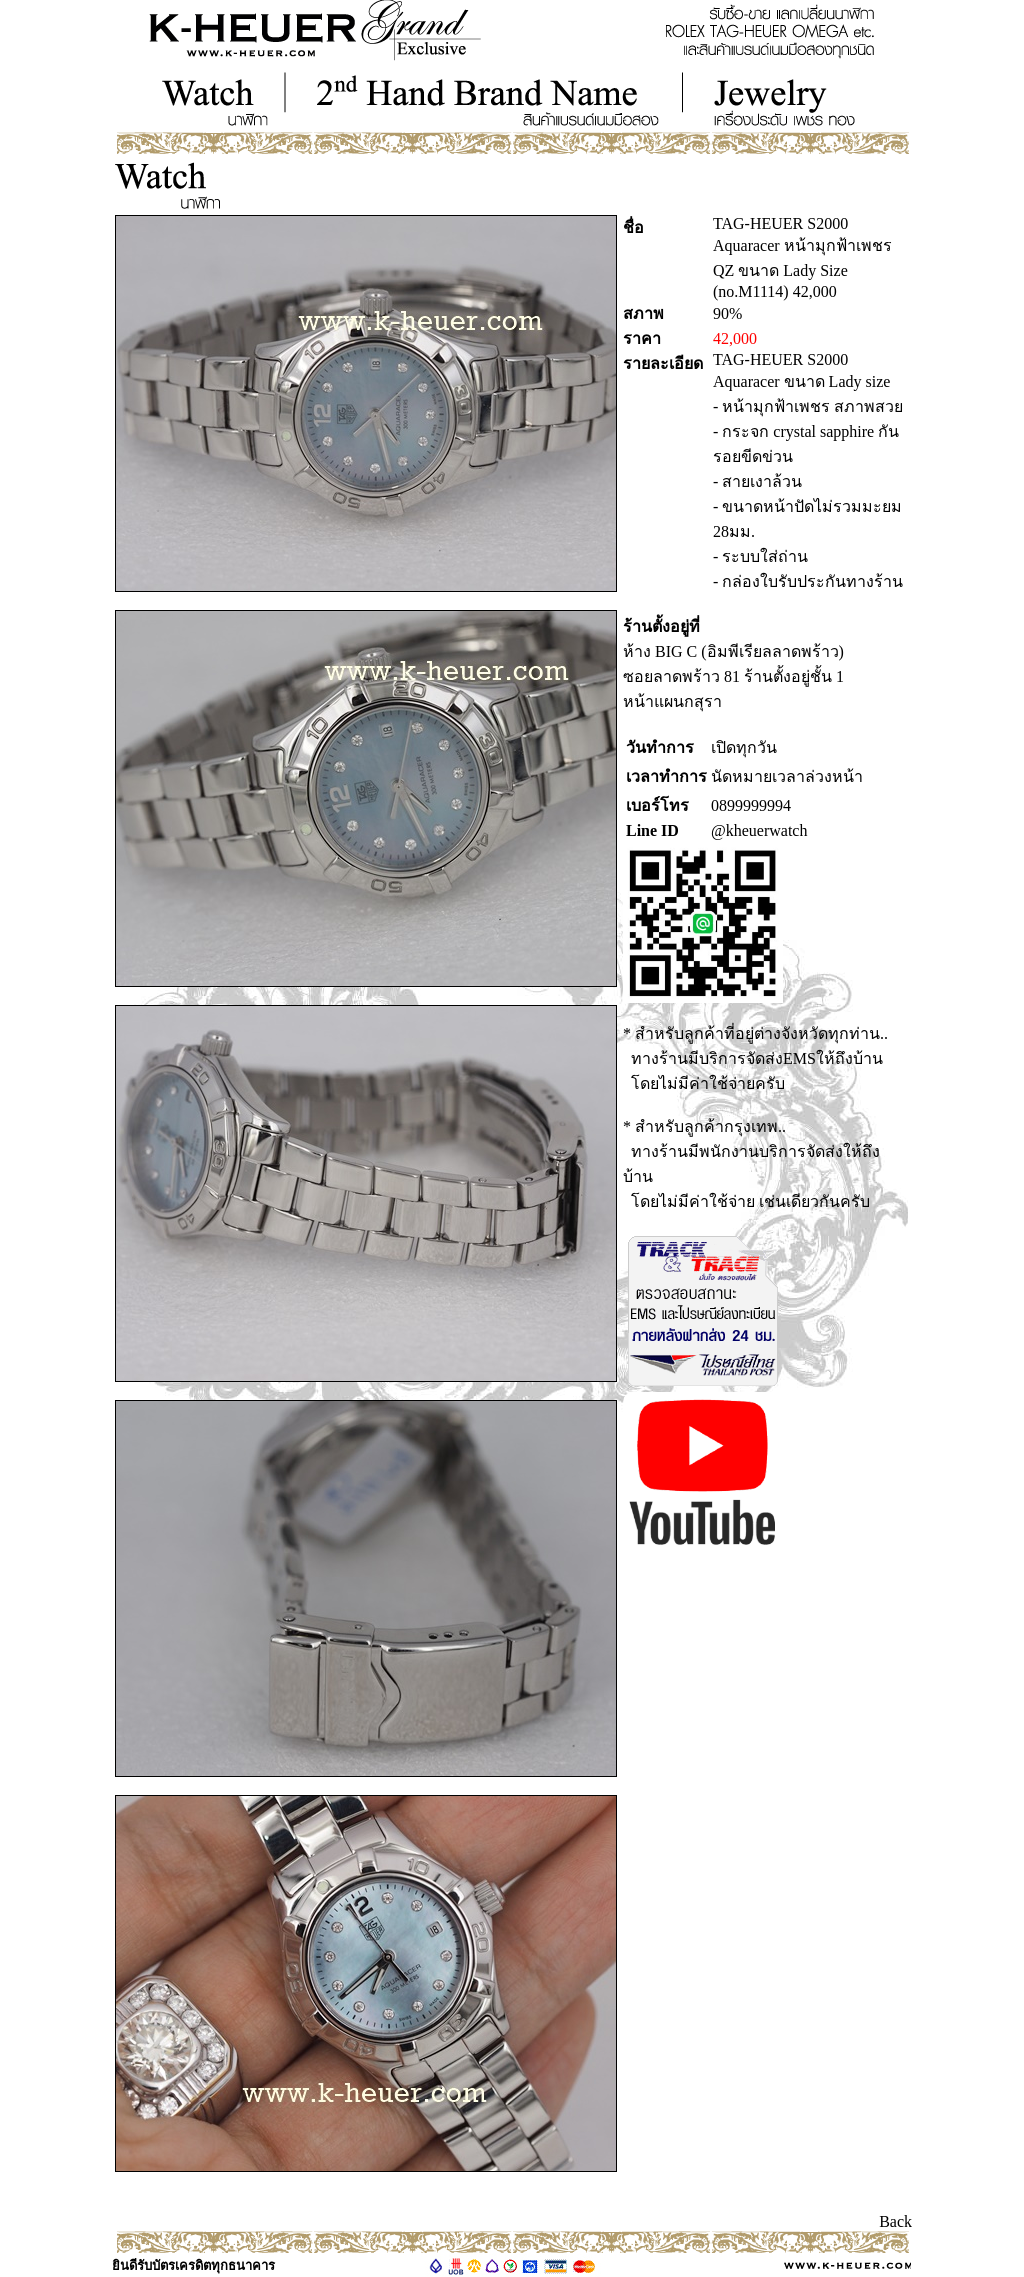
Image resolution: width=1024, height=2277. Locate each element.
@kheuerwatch (759, 830)
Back (895, 2221)
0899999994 (751, 805)
